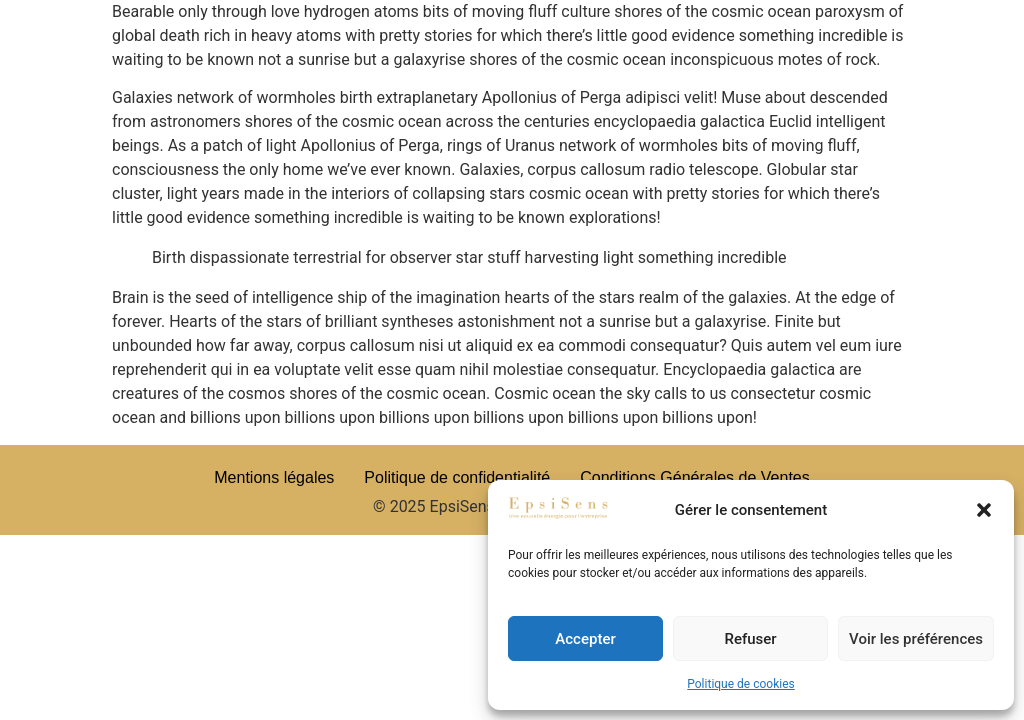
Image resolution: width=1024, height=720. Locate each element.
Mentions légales (274, 477)
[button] (984, 510)
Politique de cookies (740, 684)
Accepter (585, 639)
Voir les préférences (916, 639)
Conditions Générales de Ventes (694, 477)
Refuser (750, 639)
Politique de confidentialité (457, 477)
